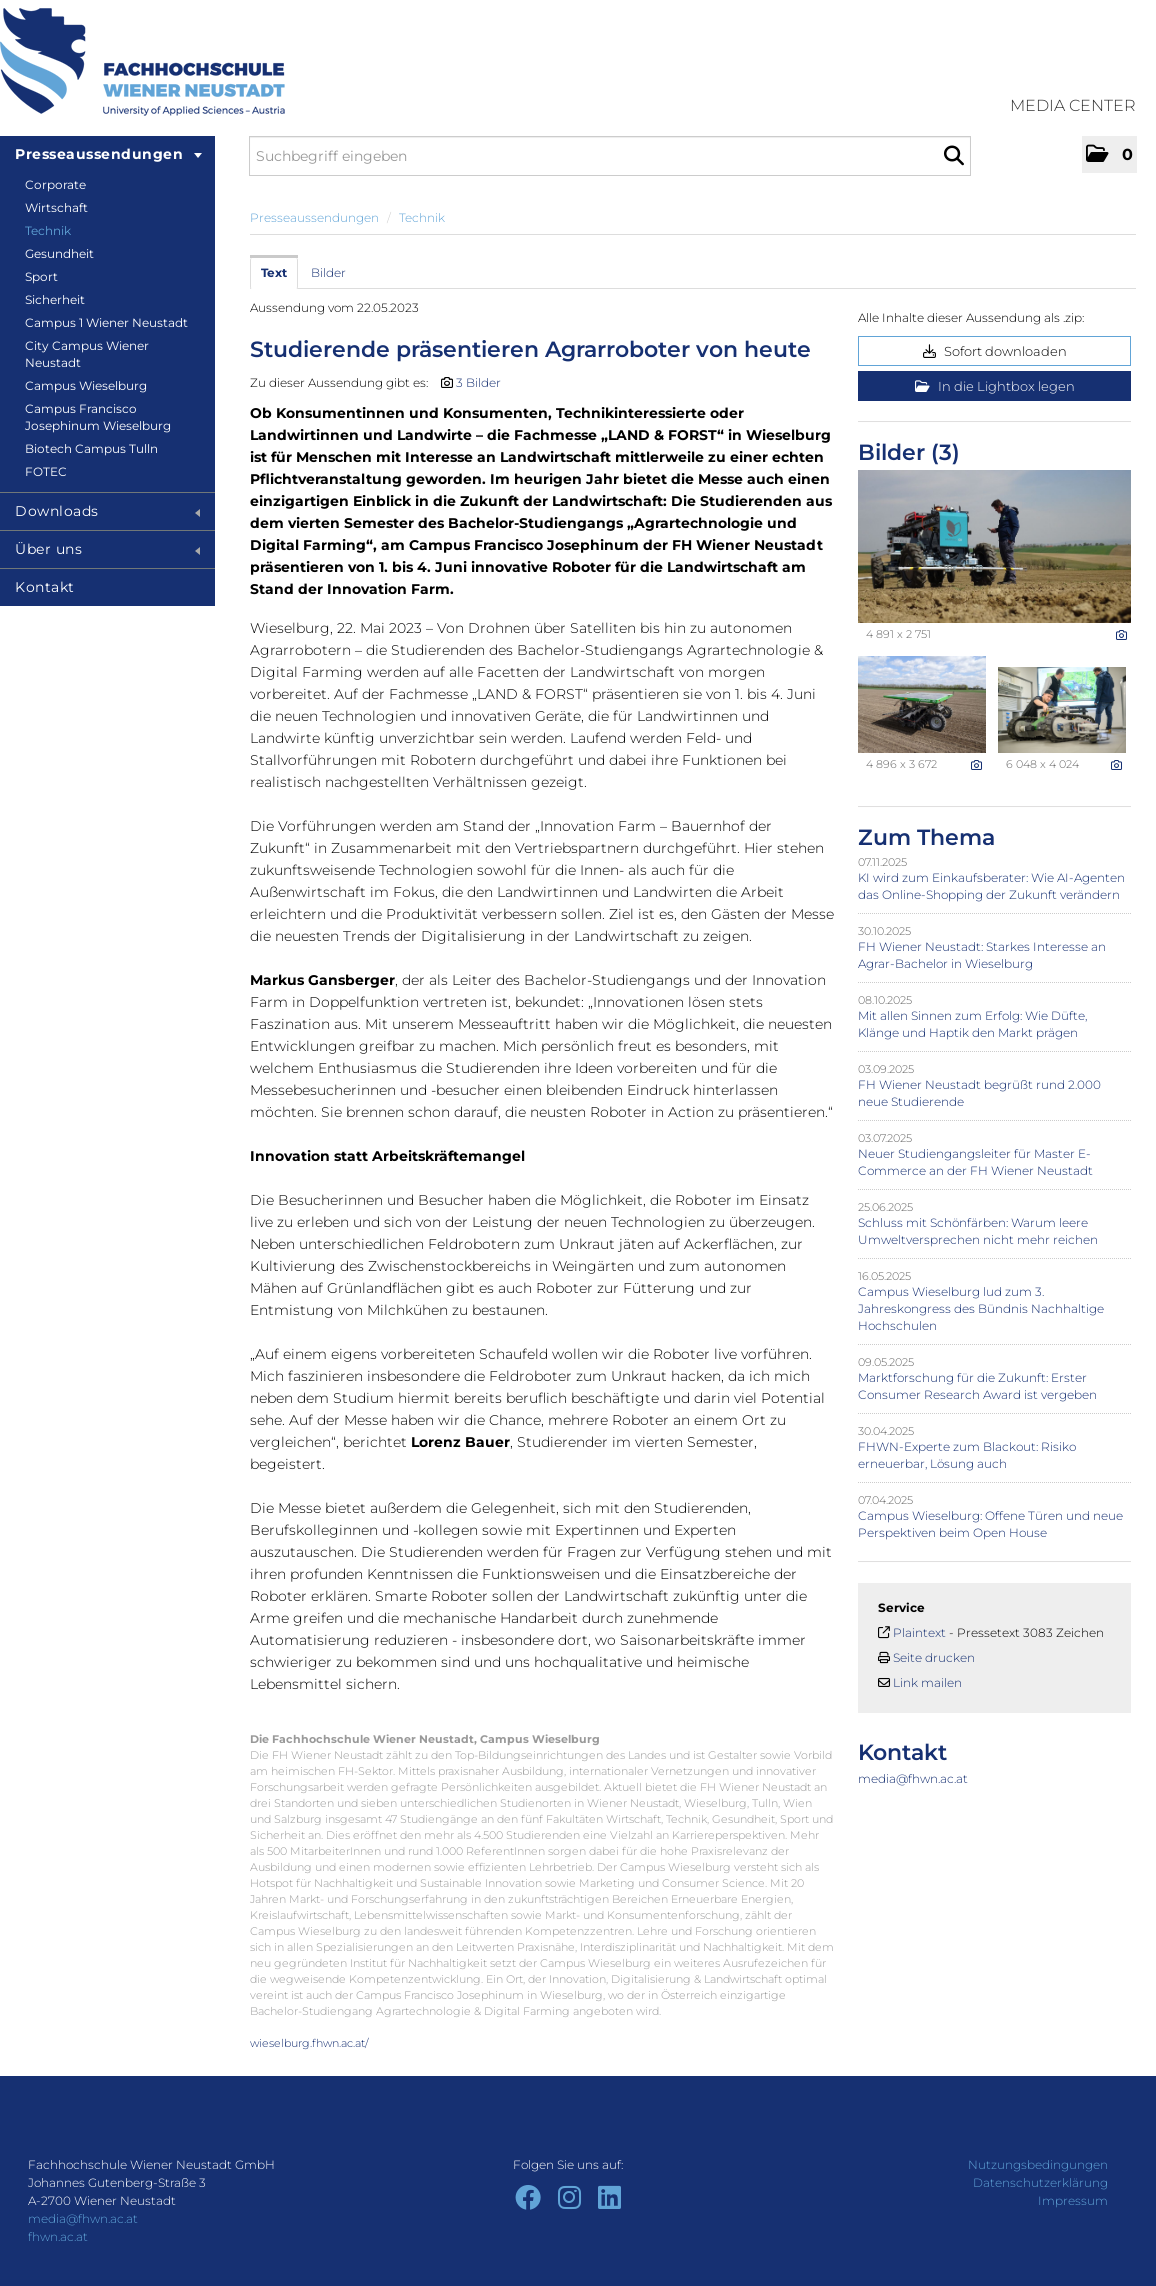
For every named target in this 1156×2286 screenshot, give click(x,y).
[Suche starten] (953, 156)
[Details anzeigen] (1121, 635)
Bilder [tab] (328, 272)
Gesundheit (59, 253)
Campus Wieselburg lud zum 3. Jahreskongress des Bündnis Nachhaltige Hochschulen (981, 1308)
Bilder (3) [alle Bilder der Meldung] (909, 452)
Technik (48, 230)
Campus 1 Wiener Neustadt (106, 322)
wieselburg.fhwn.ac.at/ (309, 2043)
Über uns (107, 549)
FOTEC (46, 471)
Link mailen (927, 1682)
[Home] (142, 62)
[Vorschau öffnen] (994, 546)
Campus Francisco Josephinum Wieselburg (98, 417)
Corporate (55, 184)
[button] (1109, 154)
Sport (41, 276)
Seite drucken (934, 1657)
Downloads (107, 511)
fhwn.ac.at (58, 2236)
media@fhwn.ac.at (913, 1778)
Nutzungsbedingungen (1038, 2164)
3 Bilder (478, 382)
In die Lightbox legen (995, 386)
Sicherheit (55, 299)
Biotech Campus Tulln (91, 448)
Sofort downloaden (995, 351)
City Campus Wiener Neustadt (87, 354)
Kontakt (45, 587)
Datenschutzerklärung (1040, 2182)
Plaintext (919, 1632)
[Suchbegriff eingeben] (610, 156)
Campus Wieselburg (86, 385)
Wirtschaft (56, 207)
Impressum (1073, 2200)
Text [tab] (274, 272)
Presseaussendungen (108, 154)
